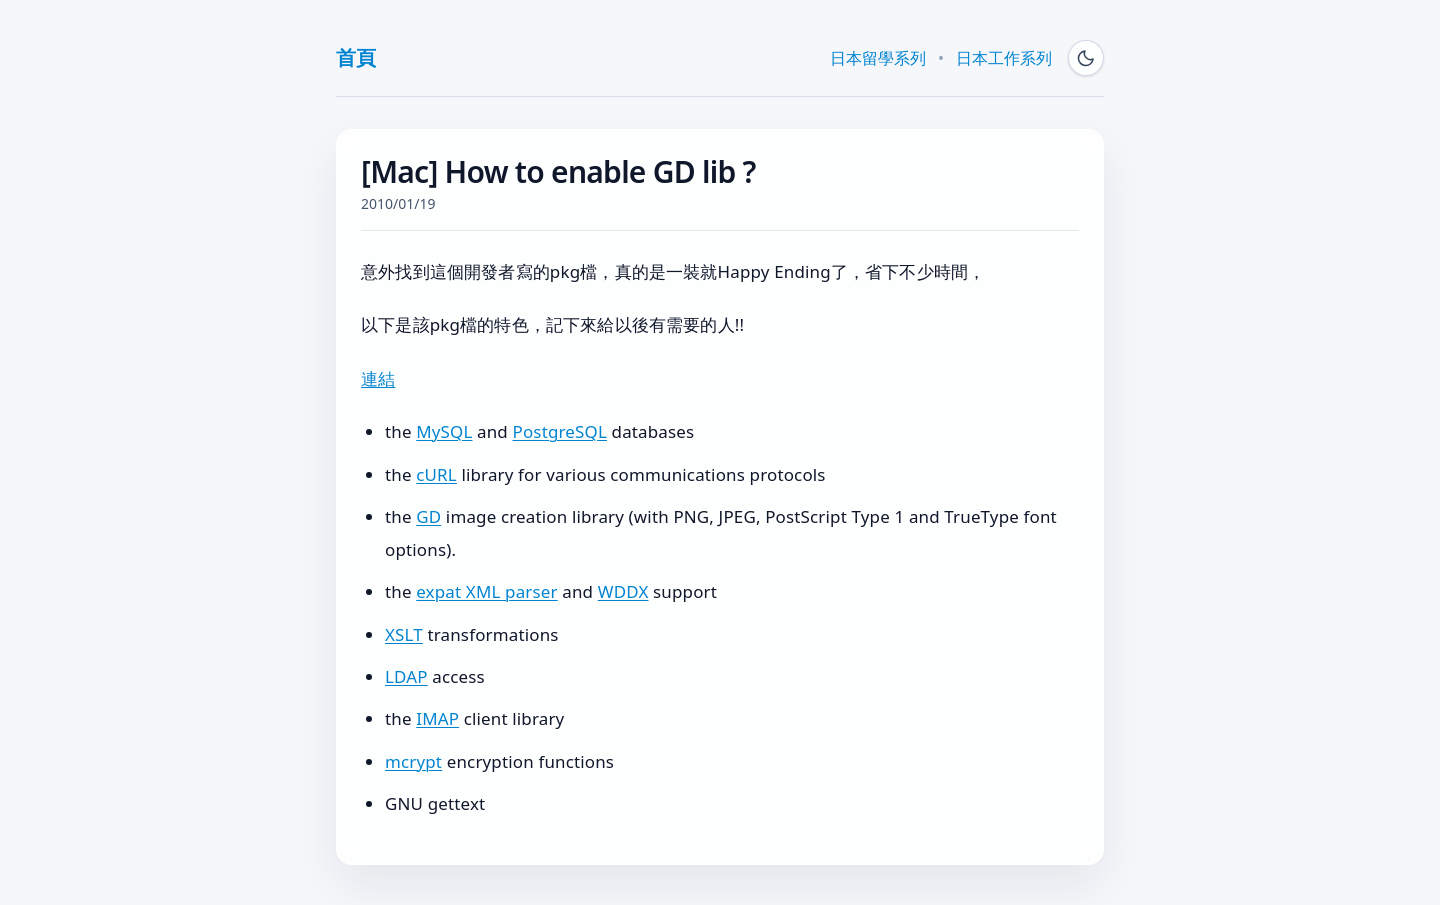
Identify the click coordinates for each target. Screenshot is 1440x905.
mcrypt (413, 761)
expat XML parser (486, 591)
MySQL (444, 431)
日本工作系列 (1004, 58)
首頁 (355, 57)
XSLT (404, 634)
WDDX (623, 591)
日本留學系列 (878, 58)
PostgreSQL (560, 431)
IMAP (437, 718)
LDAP (406, 676)
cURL (436, 474)
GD (428, 516)
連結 (378, 378)
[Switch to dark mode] (1086, 58)
